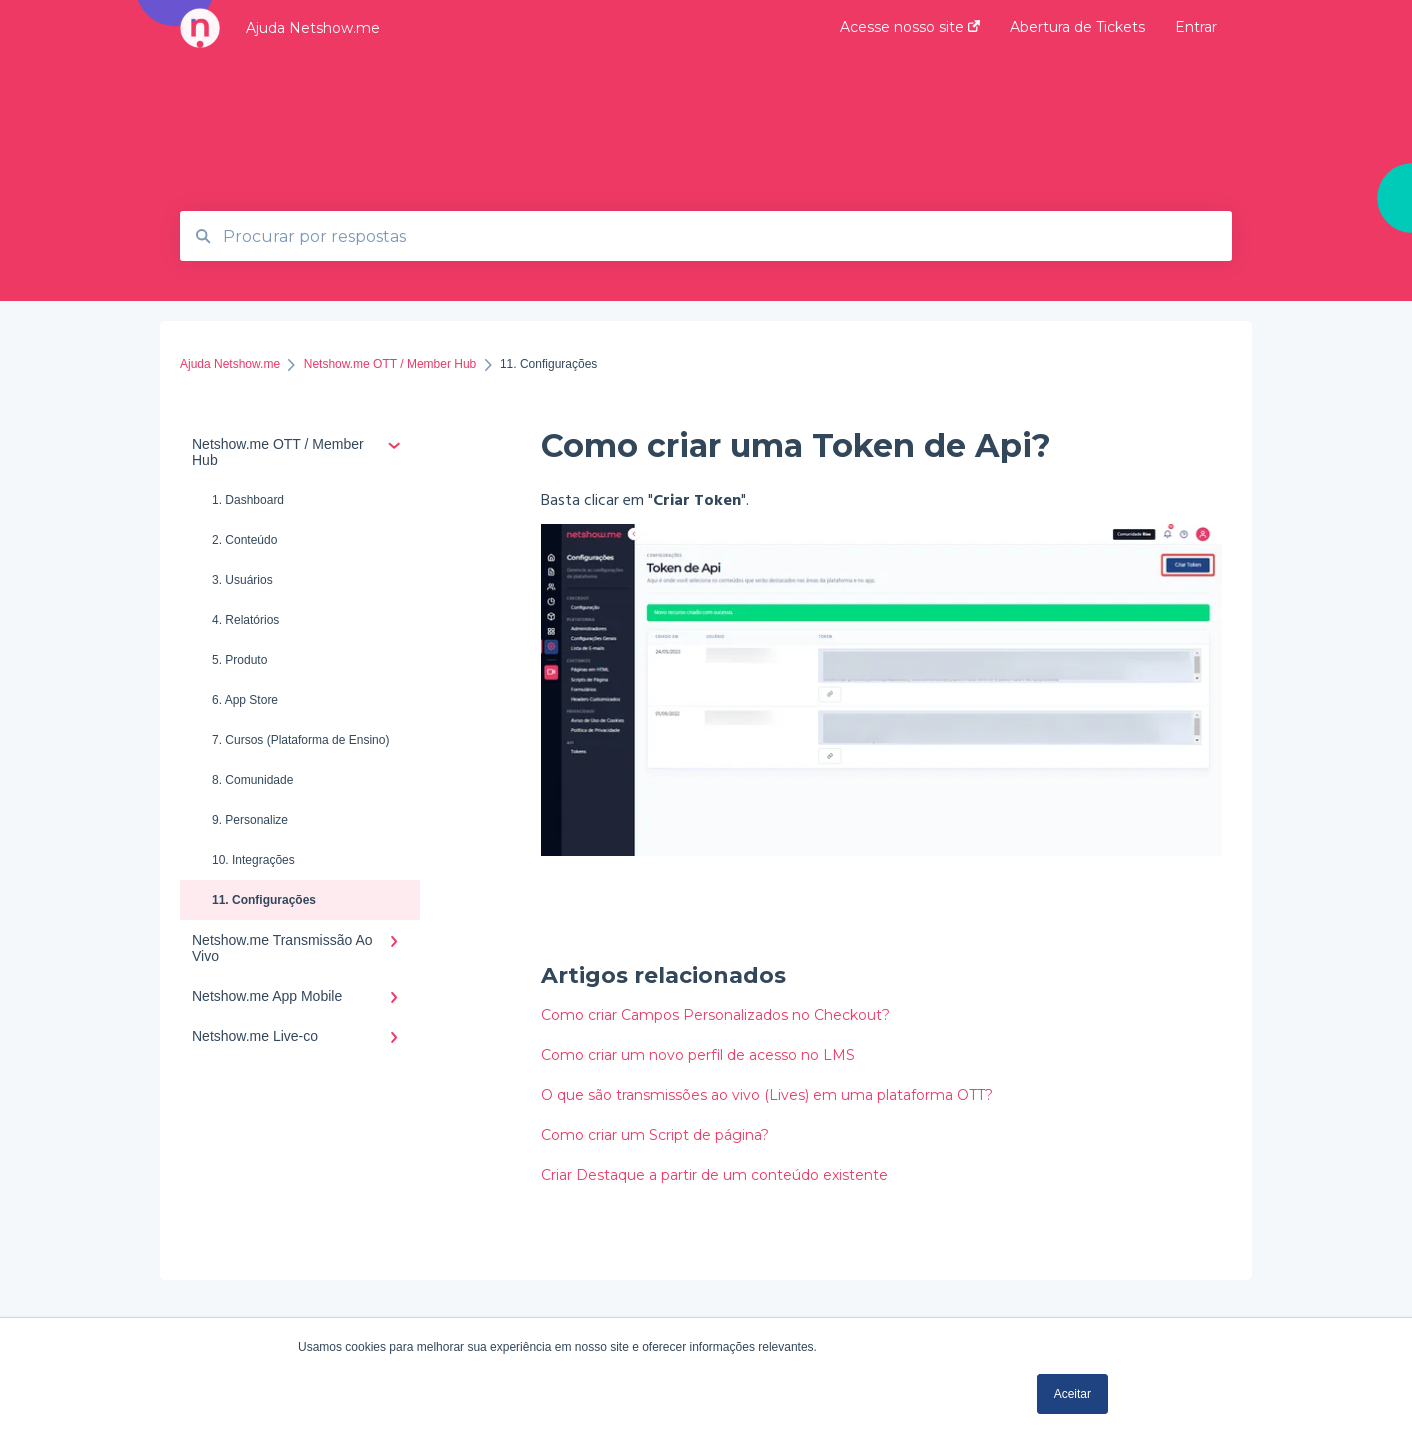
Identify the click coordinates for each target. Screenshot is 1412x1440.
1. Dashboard (248, 500)
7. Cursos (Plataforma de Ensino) (300, 740)
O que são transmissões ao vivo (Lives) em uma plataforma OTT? (767, 1095)
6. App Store (245, 700)
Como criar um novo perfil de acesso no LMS (698, 1055)
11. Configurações (264, 900)
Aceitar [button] (1072, 1394)
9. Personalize (250, 820)
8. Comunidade (252, 780)
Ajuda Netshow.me (313, 28)
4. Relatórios (245, 620)
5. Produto (239, 660)
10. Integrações (253, 860)
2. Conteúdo (244, 540)
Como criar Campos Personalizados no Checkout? (715, 1015)
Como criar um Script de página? (655, 1135)
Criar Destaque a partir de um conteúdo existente (714, 1175)
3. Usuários (242, 580)
